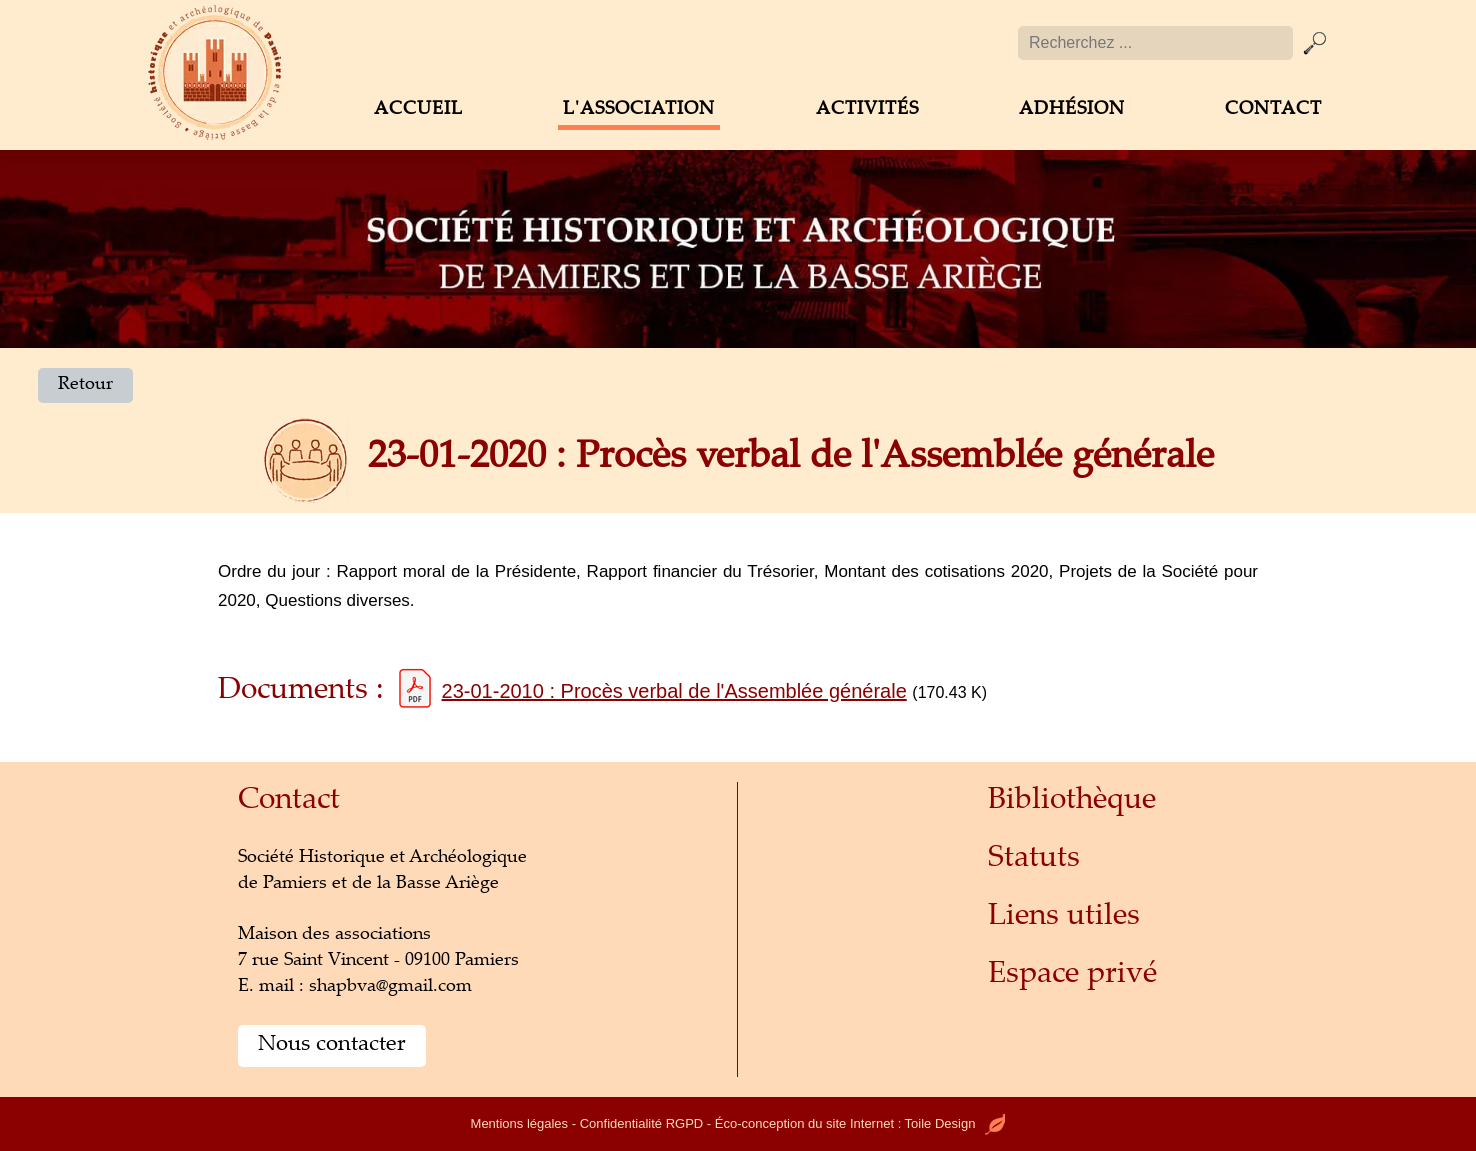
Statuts (1034, 859)
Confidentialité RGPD (642, 1123)
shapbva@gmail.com (390, 987)
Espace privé (1072, 975)
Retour (85, 385)
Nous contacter (332, 1045)
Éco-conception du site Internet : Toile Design (860, 1123)
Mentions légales (520, 1123)
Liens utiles (1064, 917)
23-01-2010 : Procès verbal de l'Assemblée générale (674, 691)
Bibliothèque (1072, 801)
